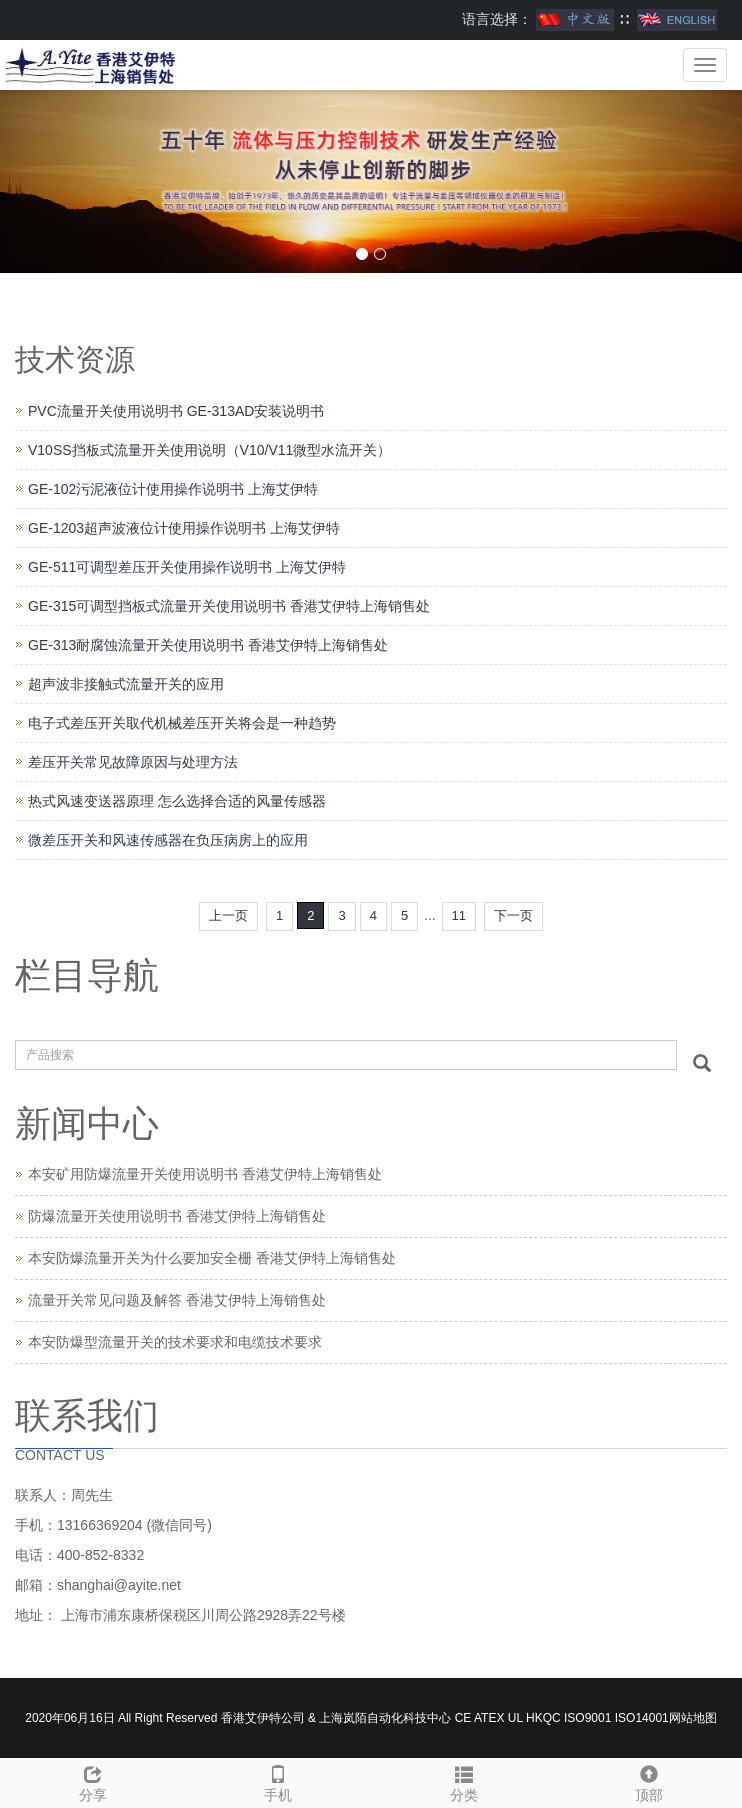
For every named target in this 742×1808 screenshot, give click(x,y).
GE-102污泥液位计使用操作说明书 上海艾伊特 (173, 489)
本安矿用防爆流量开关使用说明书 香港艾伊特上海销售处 (205, 1174)
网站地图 (693, 1718)
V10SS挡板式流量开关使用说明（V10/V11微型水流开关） (209, 450)
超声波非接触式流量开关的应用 (126, 684)
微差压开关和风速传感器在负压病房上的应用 (168, 840)
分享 (93, 1781)
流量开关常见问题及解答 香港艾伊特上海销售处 (177, 1300)
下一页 (513, 915)
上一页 (228, 915)
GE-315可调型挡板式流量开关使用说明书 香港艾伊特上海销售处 (229, 606)
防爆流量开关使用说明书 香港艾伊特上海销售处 (177, 1216)
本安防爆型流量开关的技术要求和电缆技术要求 (175, 1342)
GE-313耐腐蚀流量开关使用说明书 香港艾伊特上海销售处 (208, 645)
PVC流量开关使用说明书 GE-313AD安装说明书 (176, 411)
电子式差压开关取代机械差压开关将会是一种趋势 (182, 723)
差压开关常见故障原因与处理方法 (133, 762)
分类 (464, 1781)
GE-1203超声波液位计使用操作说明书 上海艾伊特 (184, 528)
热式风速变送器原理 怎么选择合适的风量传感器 (177, 801)
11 (459, 915)
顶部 (650, 1781)
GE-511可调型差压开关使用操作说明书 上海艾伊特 (187, 567)
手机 (279, 1781)
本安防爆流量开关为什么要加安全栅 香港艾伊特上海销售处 (212, 1258)
